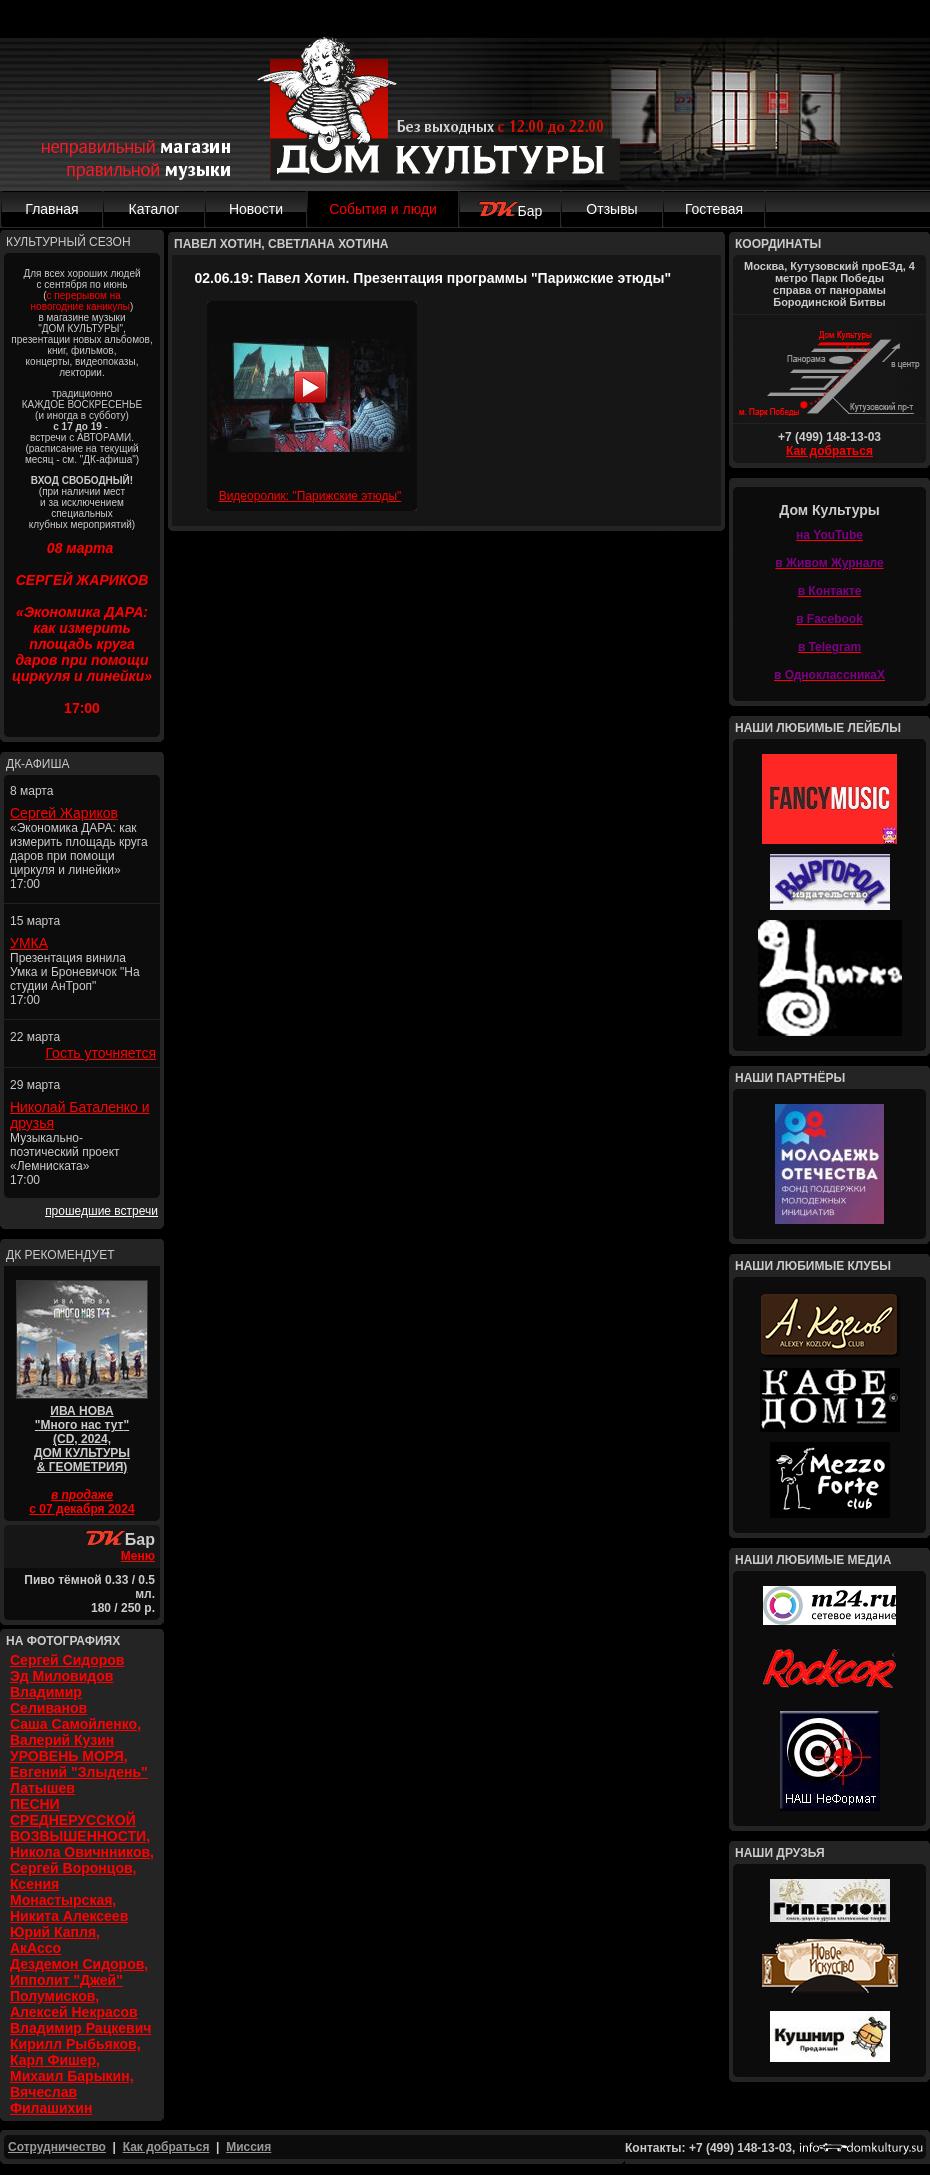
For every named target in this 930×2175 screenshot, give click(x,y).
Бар (510, 211)
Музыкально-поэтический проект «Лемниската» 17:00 (65, 1159)
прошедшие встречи (101, 1211)
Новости (256, 209)
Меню (138, 1556)
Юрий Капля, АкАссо (55, 1940)
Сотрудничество (57, 2147)
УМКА (29, 943)
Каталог (154, 209)
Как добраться (829, 451)
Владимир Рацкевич (80, 2028)
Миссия (248, 2147)
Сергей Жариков (64, 813)
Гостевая (714, 209)
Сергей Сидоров (67, 1660)
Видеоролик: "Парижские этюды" (310, 496)
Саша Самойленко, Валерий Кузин (75, 1732)
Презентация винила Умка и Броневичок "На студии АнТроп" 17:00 (75, 979)
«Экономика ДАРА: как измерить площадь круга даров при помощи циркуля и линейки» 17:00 (79, 856)
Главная (51, 209)
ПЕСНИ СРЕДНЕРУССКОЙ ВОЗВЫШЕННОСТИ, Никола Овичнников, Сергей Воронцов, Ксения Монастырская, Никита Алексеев (82, 1860)
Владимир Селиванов (48, 1700)
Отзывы (611, 209)
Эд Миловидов (61, 1676)
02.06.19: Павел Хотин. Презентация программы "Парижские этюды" (432, 278)
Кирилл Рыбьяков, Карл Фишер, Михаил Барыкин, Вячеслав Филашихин (75, 2076)
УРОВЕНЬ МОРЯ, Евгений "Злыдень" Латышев (79, 1772)
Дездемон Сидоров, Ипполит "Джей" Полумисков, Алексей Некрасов (79, 1988)
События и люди (383, 209)
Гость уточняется (100, 1053)
